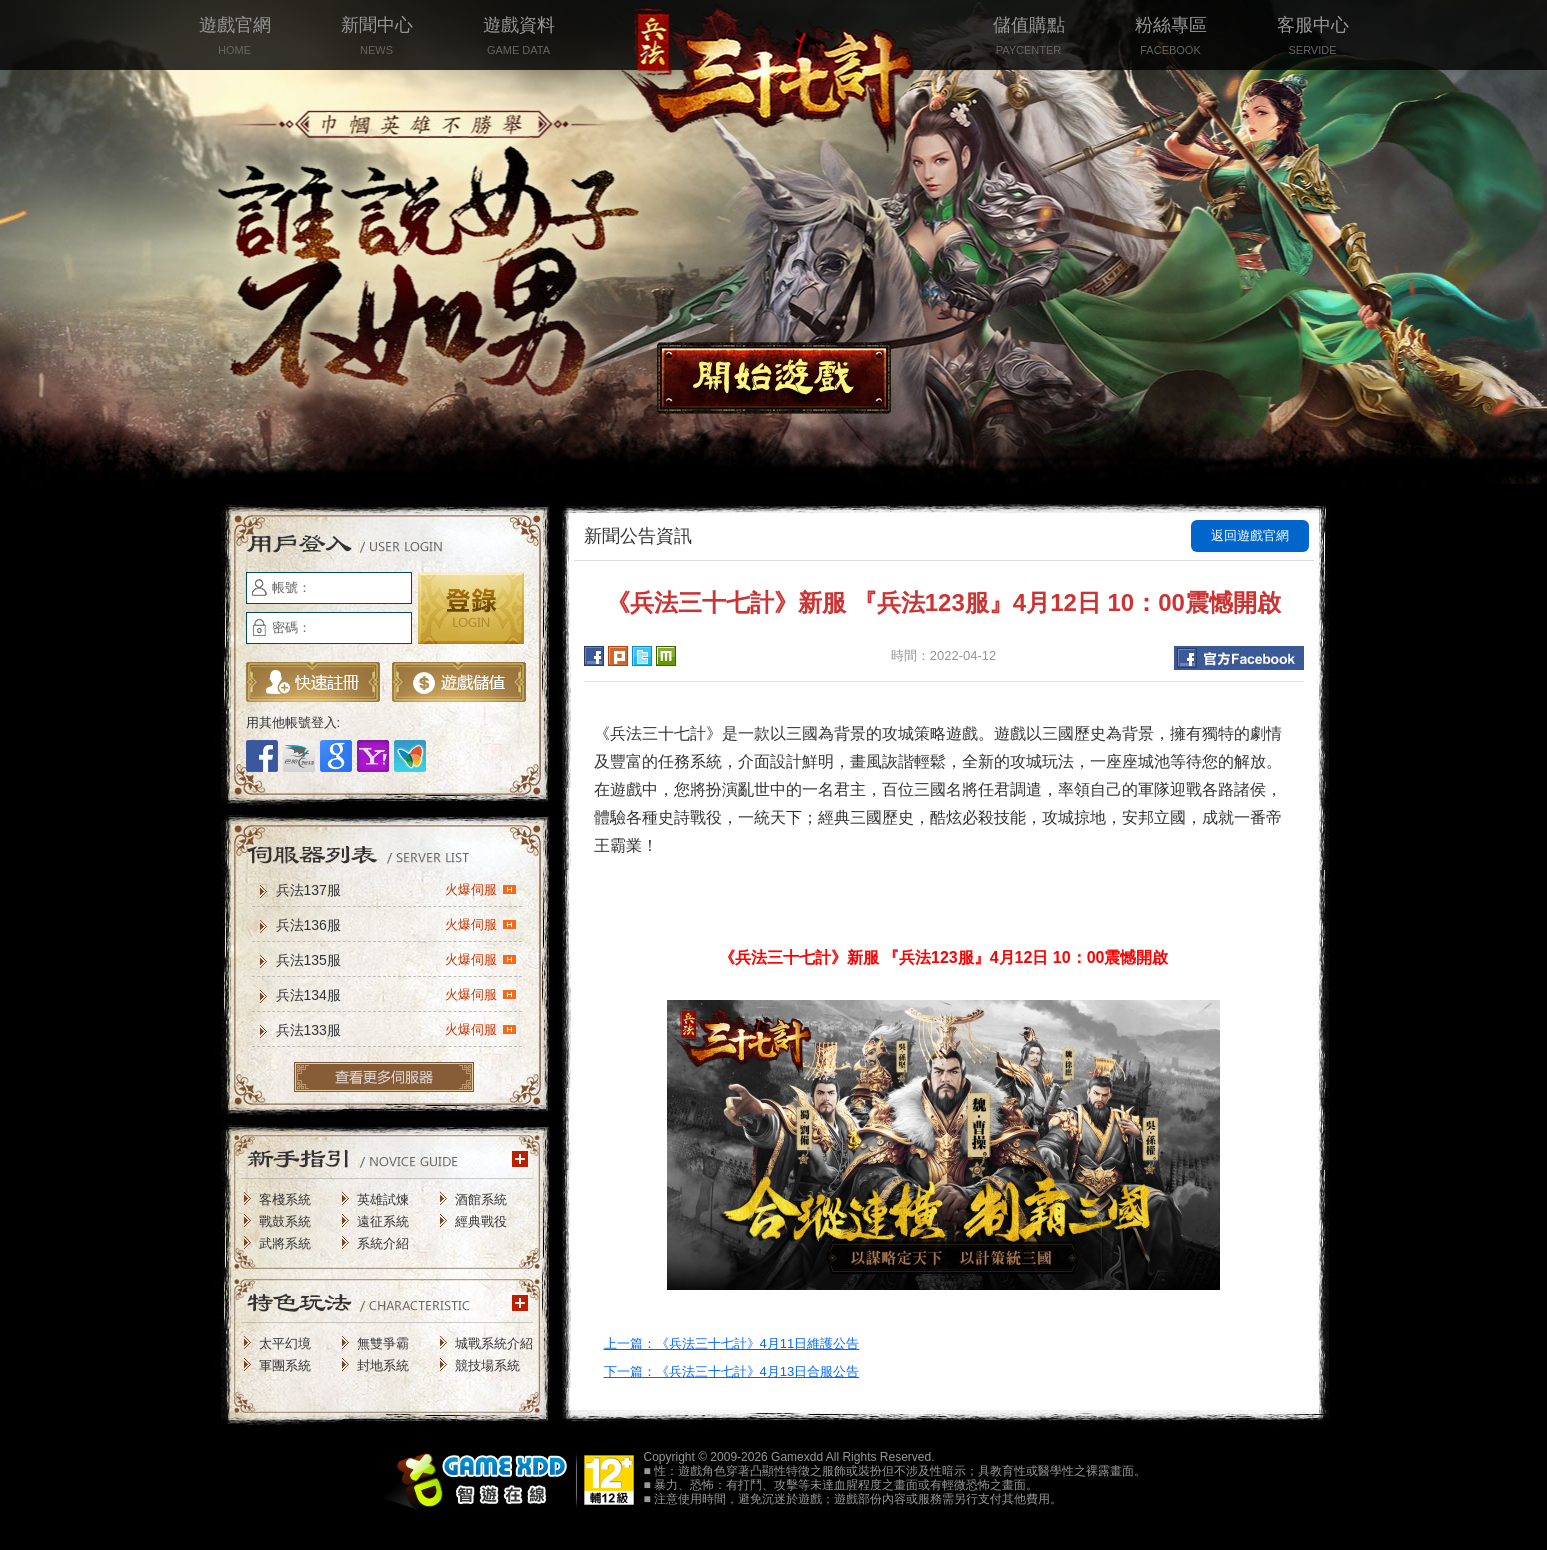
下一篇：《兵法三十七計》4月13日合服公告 (732, 1371)
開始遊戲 (774, 378)
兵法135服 (396, 959)
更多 (384, 1077)
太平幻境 (285, 1343)
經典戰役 (481, 1221)
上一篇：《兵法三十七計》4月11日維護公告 (732, 1343)
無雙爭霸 (383, 1343)
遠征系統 (383, 1221)
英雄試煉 (383, 1199)
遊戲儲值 (459, 682)
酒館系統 (481, 1199)
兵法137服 (396, 889)
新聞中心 (377, 37)
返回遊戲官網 (1250, 535)
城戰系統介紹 (494, 1343)
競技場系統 (487, 1365)
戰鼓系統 (285, 1221)
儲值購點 (1029, 37)
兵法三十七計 (774, 80)
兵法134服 (396, 994)
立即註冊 (313, 682)
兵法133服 (396, 1029)
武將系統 (285, 1243)
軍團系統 (285, 1365)
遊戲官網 (235, 37)
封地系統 (383, 1365)
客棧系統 (285, 1199)
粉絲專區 (1171, 37)
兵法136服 (396, 924)
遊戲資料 (519, 37)
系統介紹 (383, 1243)
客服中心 (1313, 37)
